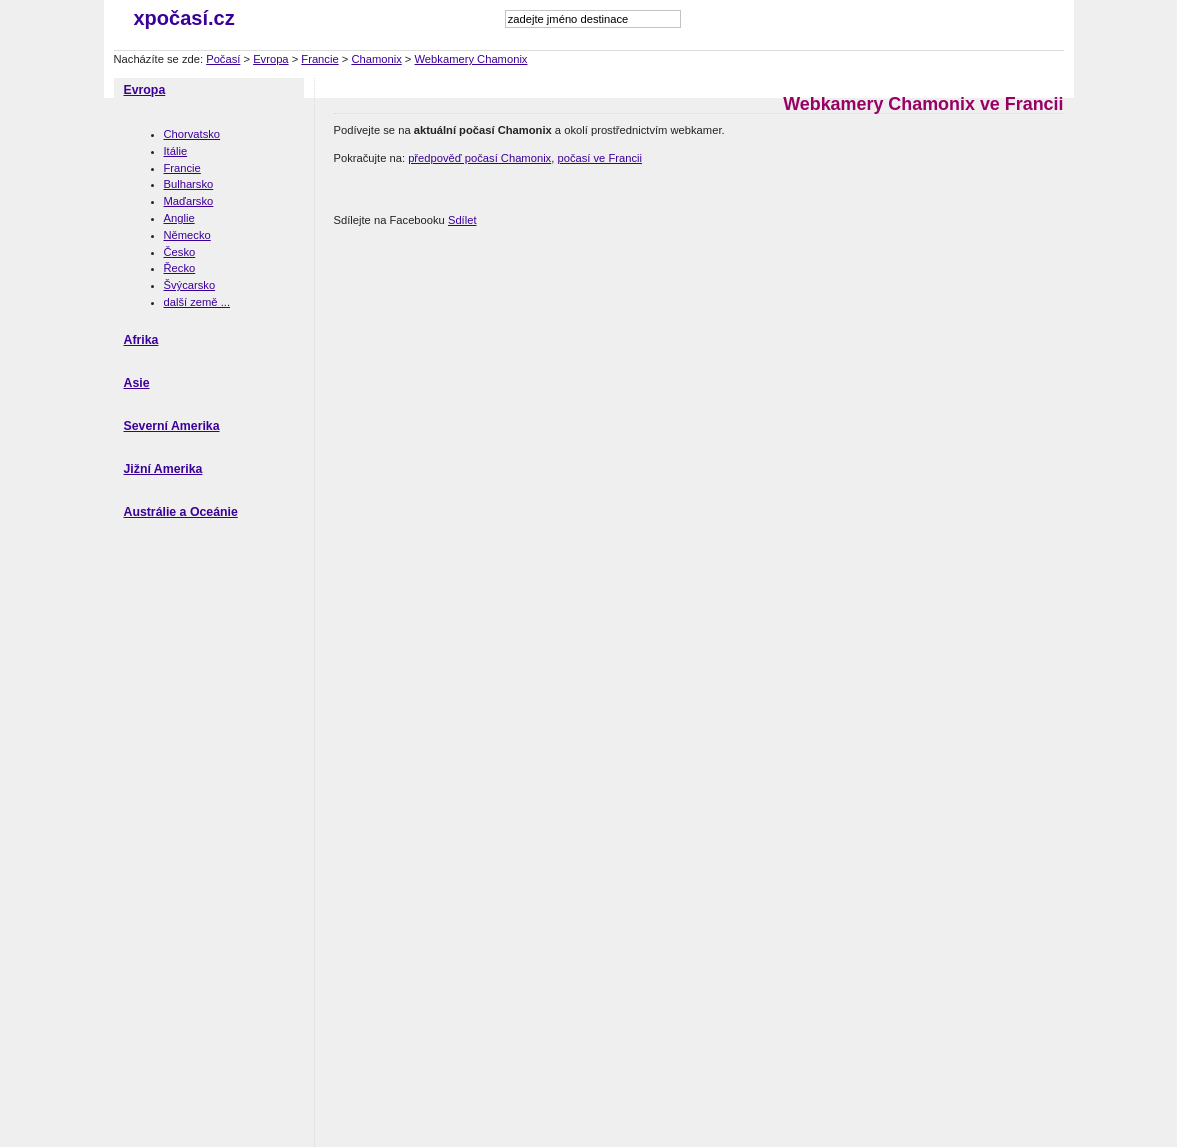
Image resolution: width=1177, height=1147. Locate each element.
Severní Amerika (172, 426)
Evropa (270, 59)
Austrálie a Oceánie (181, 512)
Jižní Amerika (163, 469)
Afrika (141, 340)
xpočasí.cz (184, 18)
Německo (187, 235)
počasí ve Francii (599, 158)
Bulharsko (189, 184)
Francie (319, 59)
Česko (180, 252)
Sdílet (462, 220)
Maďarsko (189, 201)
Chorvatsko (192, 134)
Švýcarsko (190, 285)
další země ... (197, 302)
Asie (137, 383)
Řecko (180, 268)
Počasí (223, 59)
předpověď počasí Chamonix (479, 158)
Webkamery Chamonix (471, 59)
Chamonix (376, 59)
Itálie (176, 151)
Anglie (179, 218)
